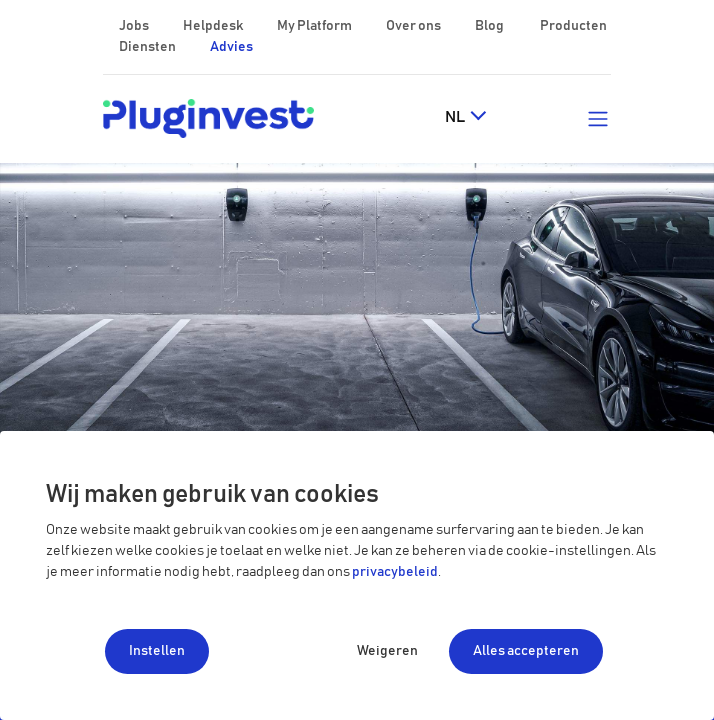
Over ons (414, 26)
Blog (490, 26)
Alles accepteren (526, 651)
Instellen (157, 651)
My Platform (314, 26)
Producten (573, 26)
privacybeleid (395, 572)
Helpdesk (214, 26)
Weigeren (387, 651)
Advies (231, 47)
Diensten (148, 47)
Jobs (135, 26)
